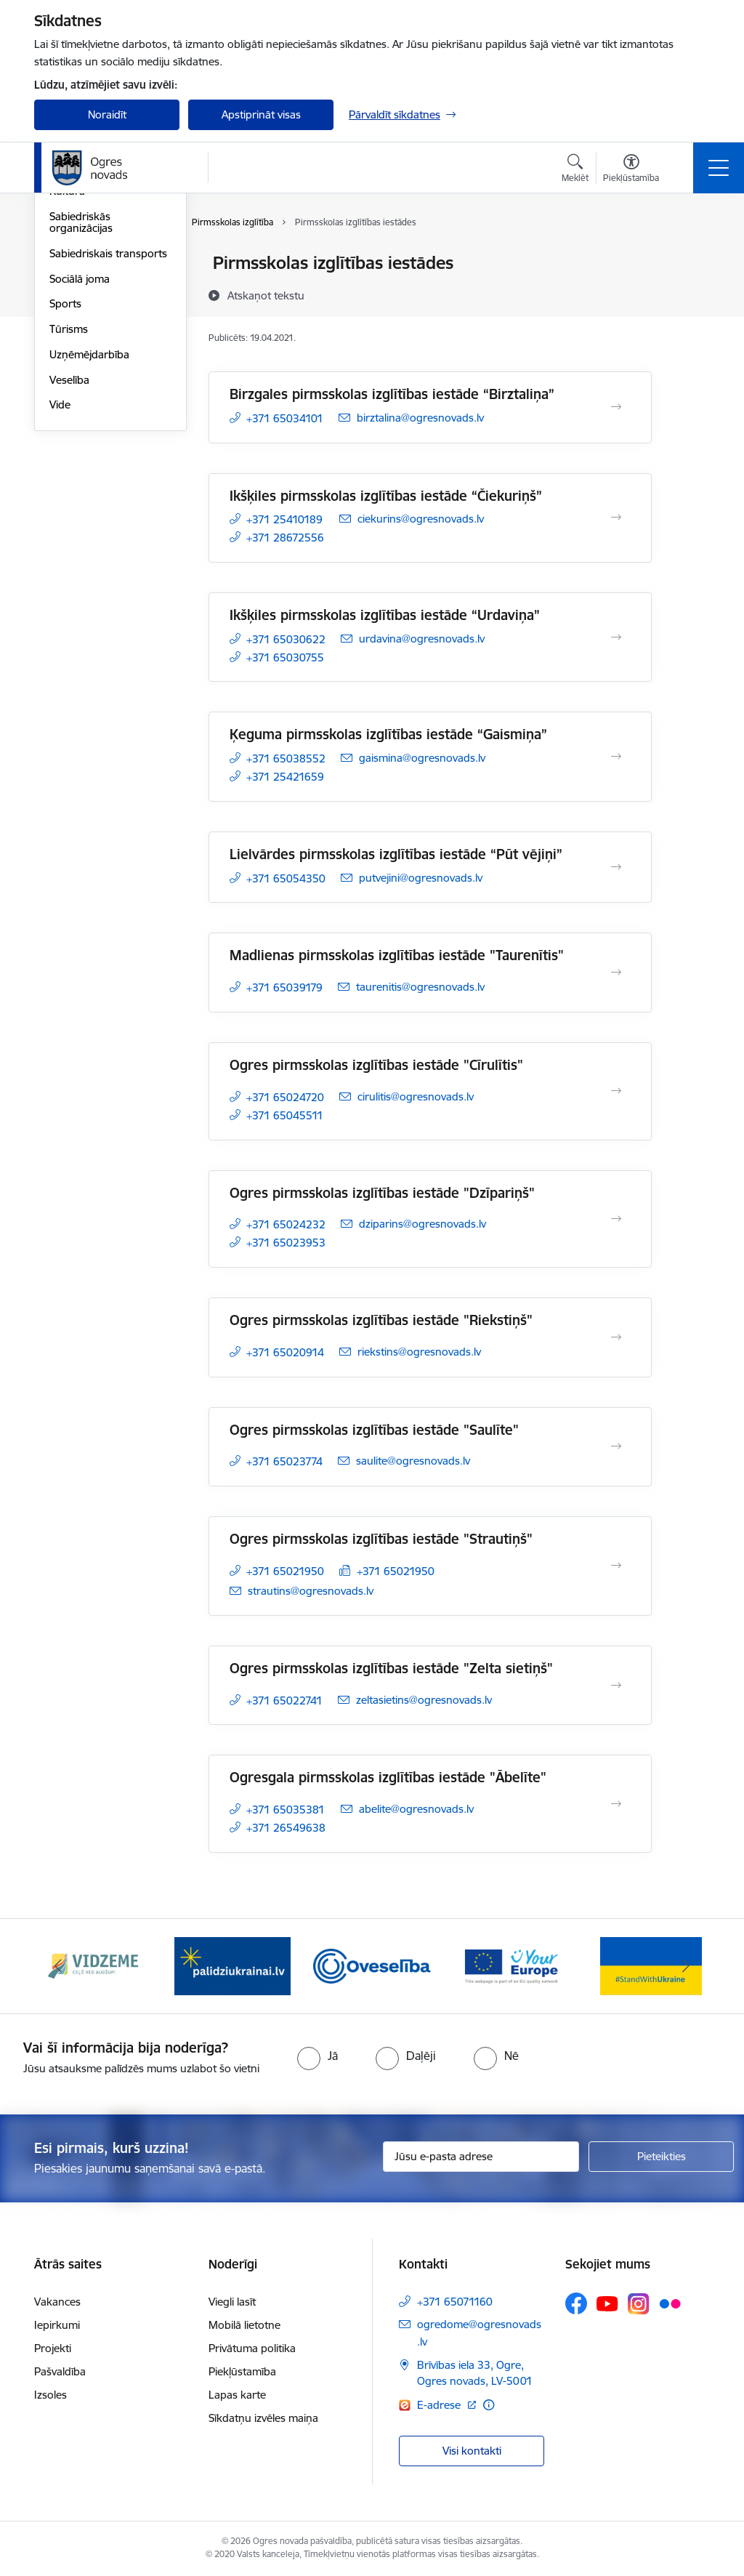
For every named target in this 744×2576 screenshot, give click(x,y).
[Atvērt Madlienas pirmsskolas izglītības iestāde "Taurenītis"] (616, 972)
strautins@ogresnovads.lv (310, 1591)
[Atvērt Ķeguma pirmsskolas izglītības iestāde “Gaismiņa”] (616, 756)
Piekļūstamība (242, 2371)
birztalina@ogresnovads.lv (420, 417)
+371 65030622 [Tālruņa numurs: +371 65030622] (286, 639)
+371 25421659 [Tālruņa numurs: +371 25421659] (285, 777)
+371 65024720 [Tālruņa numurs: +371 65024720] (285, 1097)
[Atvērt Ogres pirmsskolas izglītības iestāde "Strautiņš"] (616, 1565)
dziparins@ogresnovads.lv (422, 1224)
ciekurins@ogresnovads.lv (420, 519)
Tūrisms (68, 503)
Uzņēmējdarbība (89, 528)
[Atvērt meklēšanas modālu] (575, 170)
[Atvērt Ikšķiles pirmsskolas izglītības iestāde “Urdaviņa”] (616, 637)
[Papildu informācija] (488, 2404)
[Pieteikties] (661, 2156)
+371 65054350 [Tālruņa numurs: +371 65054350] (286, 878)
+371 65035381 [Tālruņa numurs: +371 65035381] (285, 1809)
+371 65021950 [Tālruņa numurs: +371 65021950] (285, 1571)
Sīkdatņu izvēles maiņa (263, 2418)
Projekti (52, 2348)
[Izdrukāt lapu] (689, 257)
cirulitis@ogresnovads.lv (415, 1096)
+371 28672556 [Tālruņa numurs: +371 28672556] (285, 537)
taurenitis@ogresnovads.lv (420, 987)
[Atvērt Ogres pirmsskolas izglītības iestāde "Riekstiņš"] (616, 1337)
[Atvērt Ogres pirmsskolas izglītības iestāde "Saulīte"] (616, 1446)
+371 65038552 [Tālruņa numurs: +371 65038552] (286, 758)
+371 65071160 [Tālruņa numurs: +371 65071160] (455, 2302)
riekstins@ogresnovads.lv (419, 1352)
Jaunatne (71, 314)
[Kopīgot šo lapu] (689, 293)
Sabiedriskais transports (108, 427)
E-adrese (440, 2405)
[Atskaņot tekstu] (265, 295)
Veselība (69, 553)
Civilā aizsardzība (90, 289)
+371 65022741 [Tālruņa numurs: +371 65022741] (284, 1700)
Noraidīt (107, 114)
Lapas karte (237, 2395)
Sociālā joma (79, 452)
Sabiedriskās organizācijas (81, 395)
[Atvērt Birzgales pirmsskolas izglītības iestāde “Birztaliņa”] (616, 407)
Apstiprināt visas (261, 114)
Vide (59, 579)
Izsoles (50, 2395)
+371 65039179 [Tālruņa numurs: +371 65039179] (284, 987)
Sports (65, 478)
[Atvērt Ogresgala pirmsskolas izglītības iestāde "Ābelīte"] (616, 1804)
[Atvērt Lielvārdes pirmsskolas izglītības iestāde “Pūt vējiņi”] (616, 867)
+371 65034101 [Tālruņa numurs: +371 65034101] (284, 418)
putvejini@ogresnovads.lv (420, 878)
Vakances (57, 2302)
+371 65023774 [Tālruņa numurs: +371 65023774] (284, 1461)
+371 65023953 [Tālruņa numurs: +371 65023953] (286, 1242)
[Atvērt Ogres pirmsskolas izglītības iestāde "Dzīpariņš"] (616, 1219)
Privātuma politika (252, 2348)
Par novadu (77, 264)
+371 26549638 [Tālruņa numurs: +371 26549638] (286, 1828)
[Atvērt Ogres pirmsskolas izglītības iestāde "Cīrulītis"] (616, 1091)
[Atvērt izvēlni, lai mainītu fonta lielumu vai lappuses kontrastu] (631, 170)
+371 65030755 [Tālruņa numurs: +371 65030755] (285, 657)
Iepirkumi (57, 2325)
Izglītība (67, 340)
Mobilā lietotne (244, 2325)
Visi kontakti (471, 2451)
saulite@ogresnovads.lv (413, 1461)
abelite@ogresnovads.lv (416, 1809)
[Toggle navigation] (718, 167)
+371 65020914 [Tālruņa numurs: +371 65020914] (285, 1352)
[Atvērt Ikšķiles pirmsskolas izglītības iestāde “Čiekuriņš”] (616, 517)
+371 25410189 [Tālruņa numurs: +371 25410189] (284, 519)
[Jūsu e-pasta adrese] (481, 2156)
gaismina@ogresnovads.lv (422, 758)
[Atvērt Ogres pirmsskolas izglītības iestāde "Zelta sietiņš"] (616, 1685)
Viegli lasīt (232, 2302)
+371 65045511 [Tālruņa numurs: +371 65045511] (284, 1115)
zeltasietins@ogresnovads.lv (424, 1700)
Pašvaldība (60, 2371)
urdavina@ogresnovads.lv (422, 638)
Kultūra (67, 365)
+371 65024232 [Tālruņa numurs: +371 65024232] (286, 1224)
